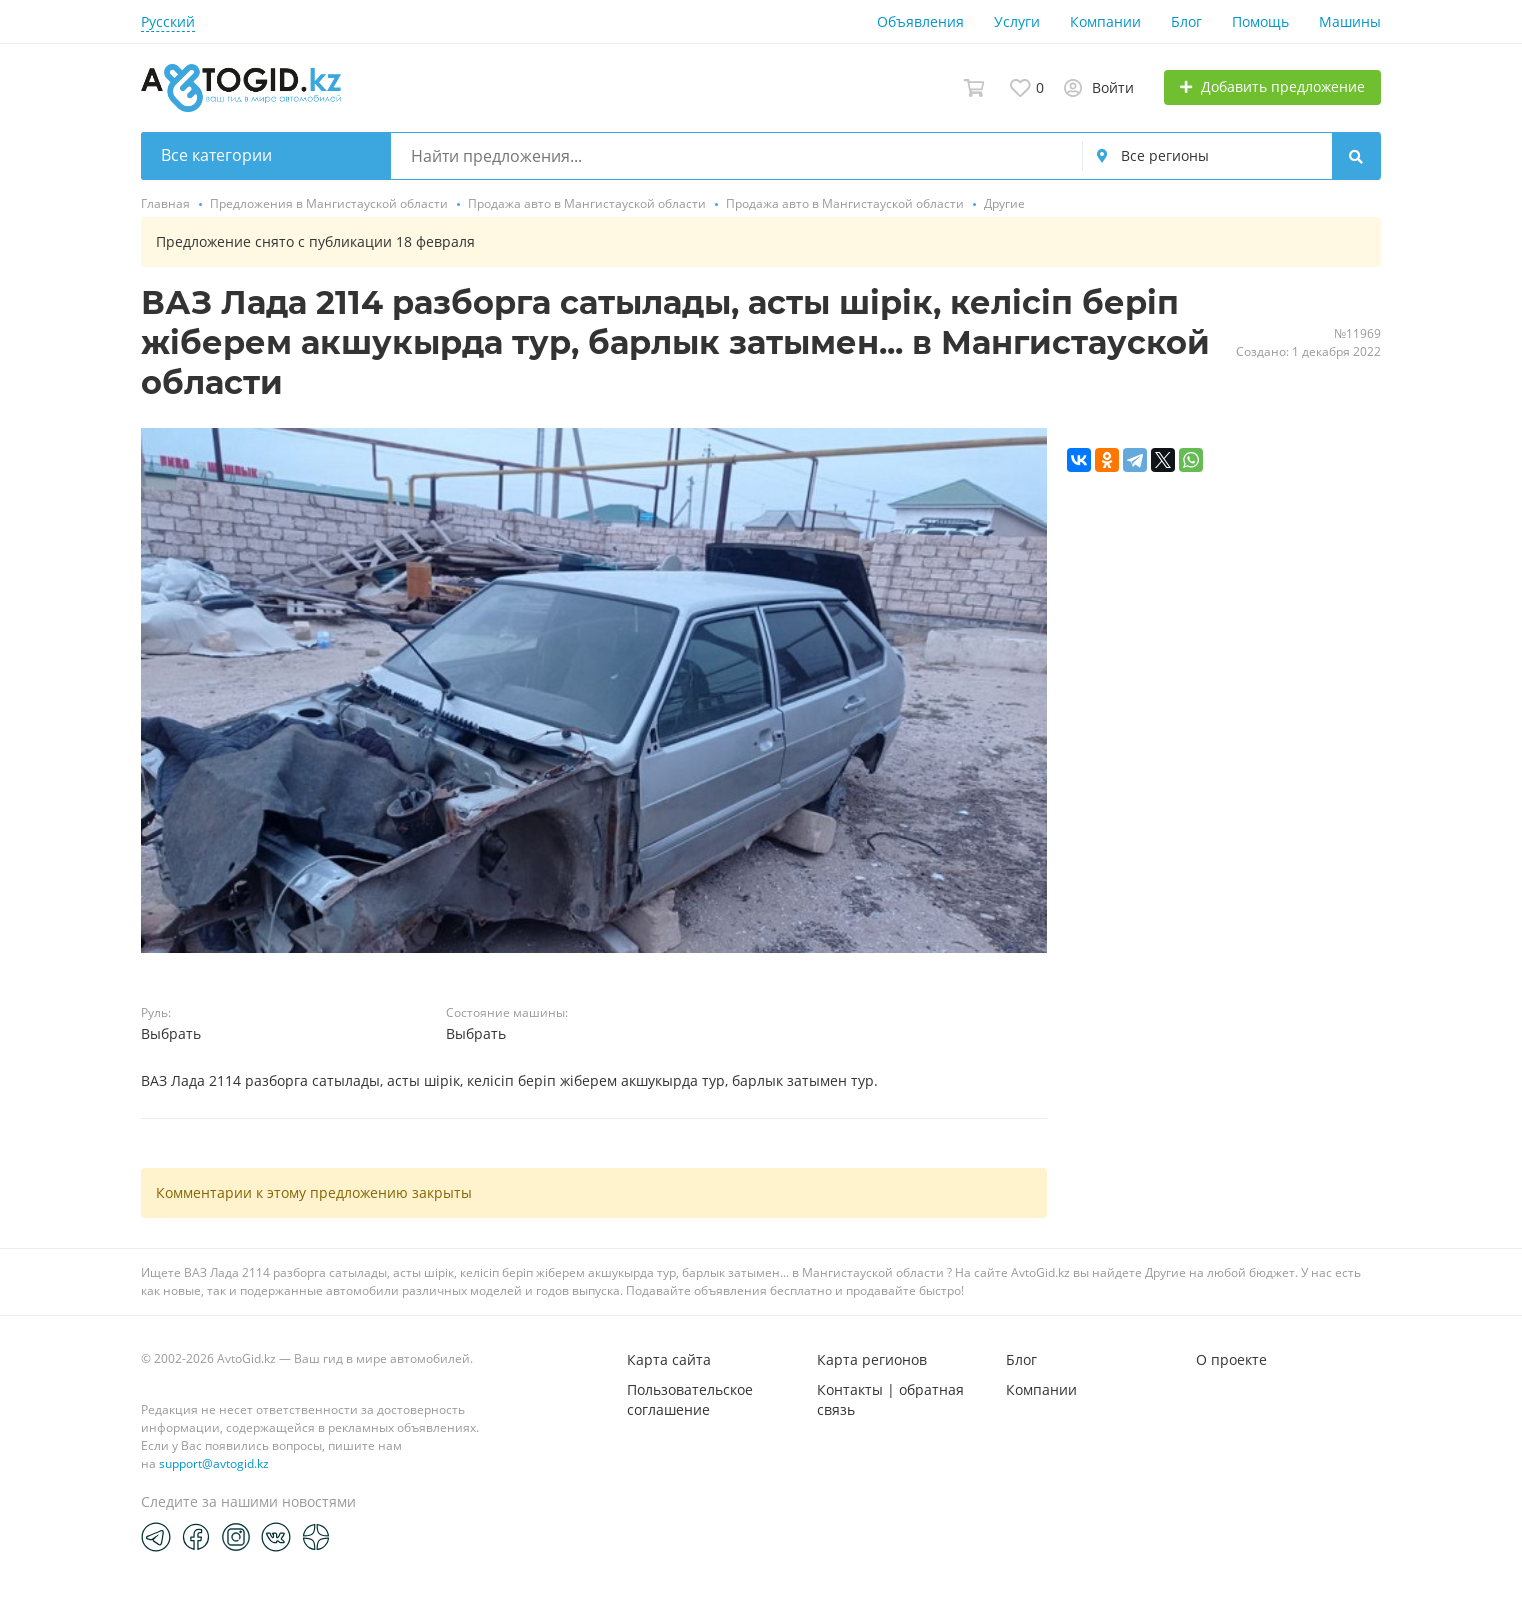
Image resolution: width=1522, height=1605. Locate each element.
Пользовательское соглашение (690, 1399)
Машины (1350, 21)
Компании (1105, 21)
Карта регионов (872, 1359)
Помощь (1260, 21)
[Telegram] (156, 1536)
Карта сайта (669, 1359)
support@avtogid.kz (214, 1463)
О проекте (1231, 1359)
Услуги (1017, 21)
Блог (1186, 21)
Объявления (920, 21)
